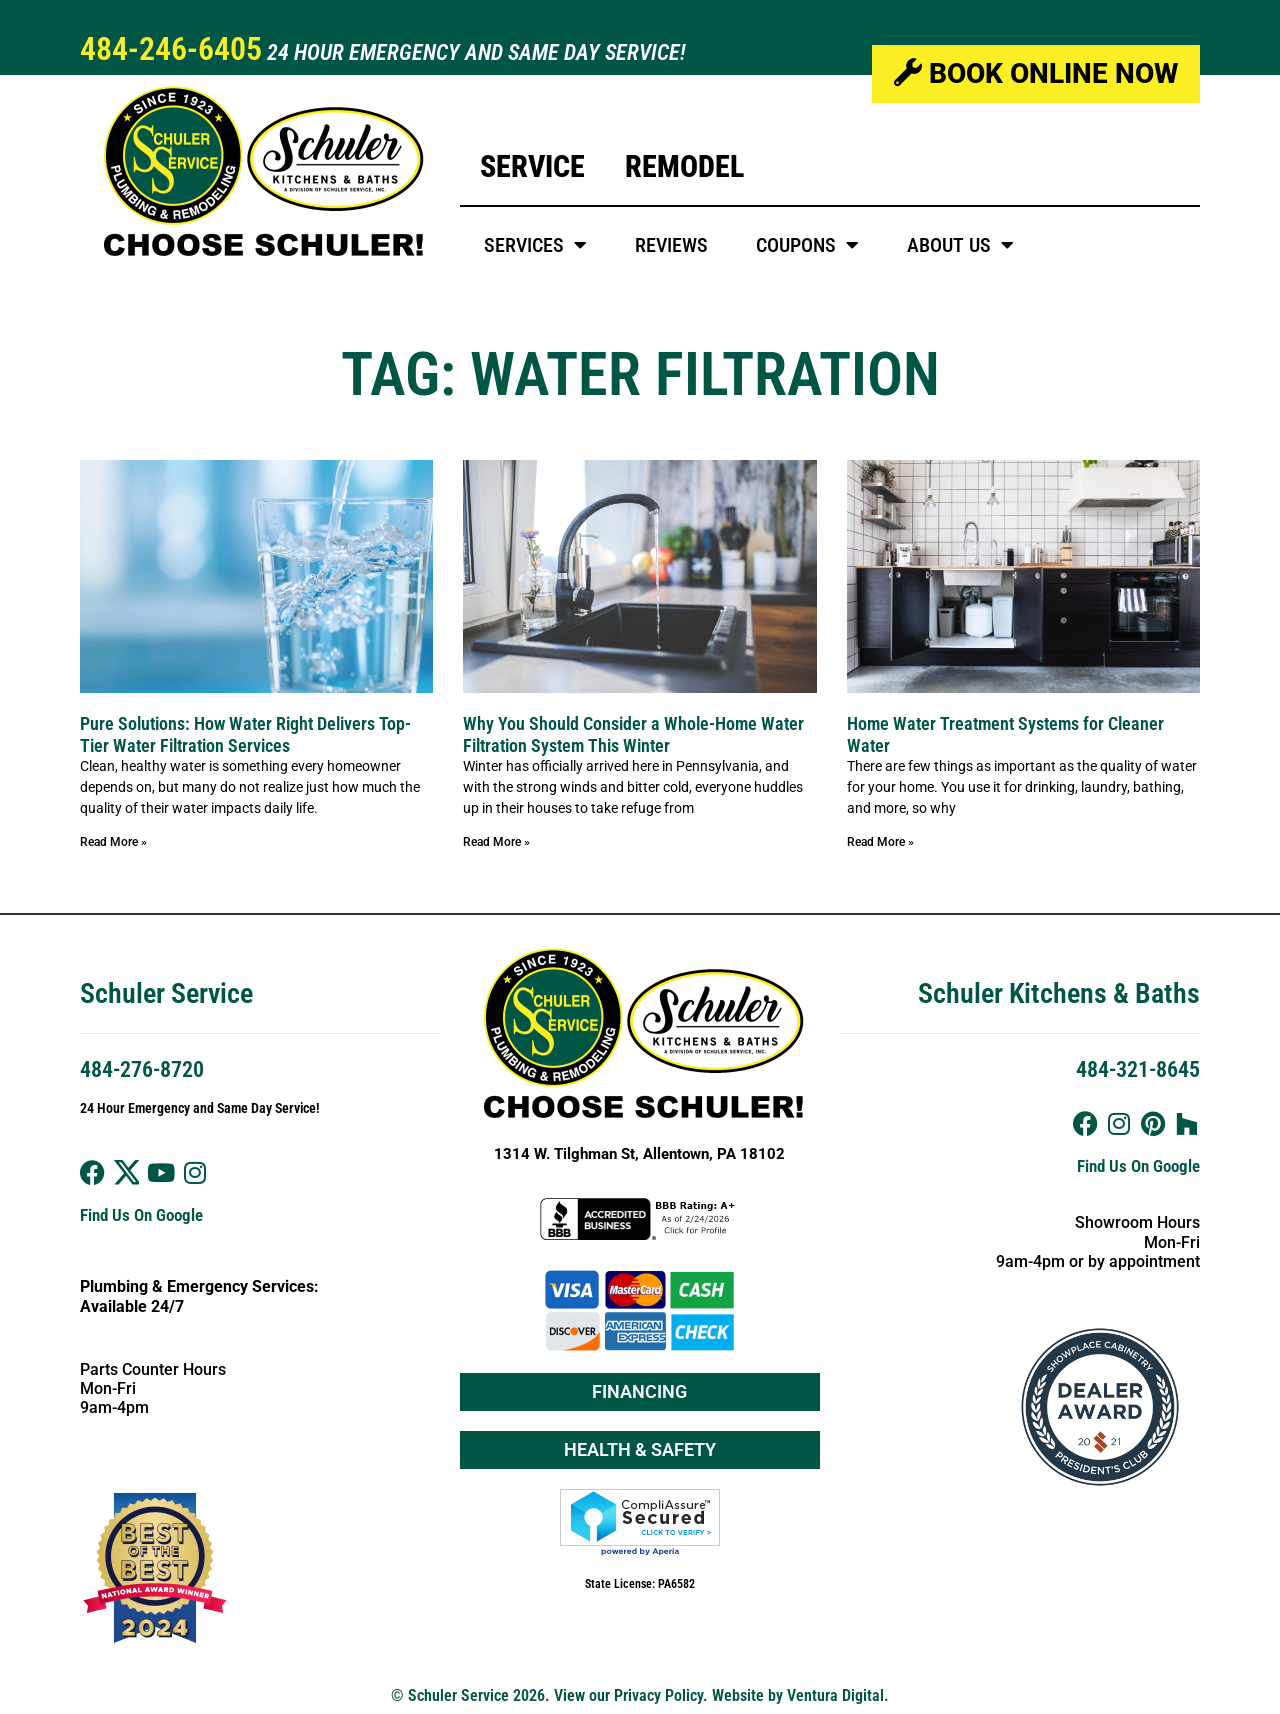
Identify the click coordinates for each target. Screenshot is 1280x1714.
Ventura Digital (835, 1695)
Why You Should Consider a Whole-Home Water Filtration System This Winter (633, 734)
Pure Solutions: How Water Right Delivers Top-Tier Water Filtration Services (245, 734)
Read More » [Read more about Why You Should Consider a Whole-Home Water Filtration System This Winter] (496, 842)
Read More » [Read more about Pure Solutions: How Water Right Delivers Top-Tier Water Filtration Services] (113, 842)
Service (532, 166)
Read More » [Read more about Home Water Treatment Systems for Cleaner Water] (880, 842)
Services (535, 245)
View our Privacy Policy (628, 1695)
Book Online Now (1036, 73)
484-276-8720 (142, 1069)
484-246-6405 (171, 49)
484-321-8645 (1138, 1069)
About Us (960, 245)
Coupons (807, 245)
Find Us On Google (141, 1215)
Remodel (684, 166)
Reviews (671, 245)
